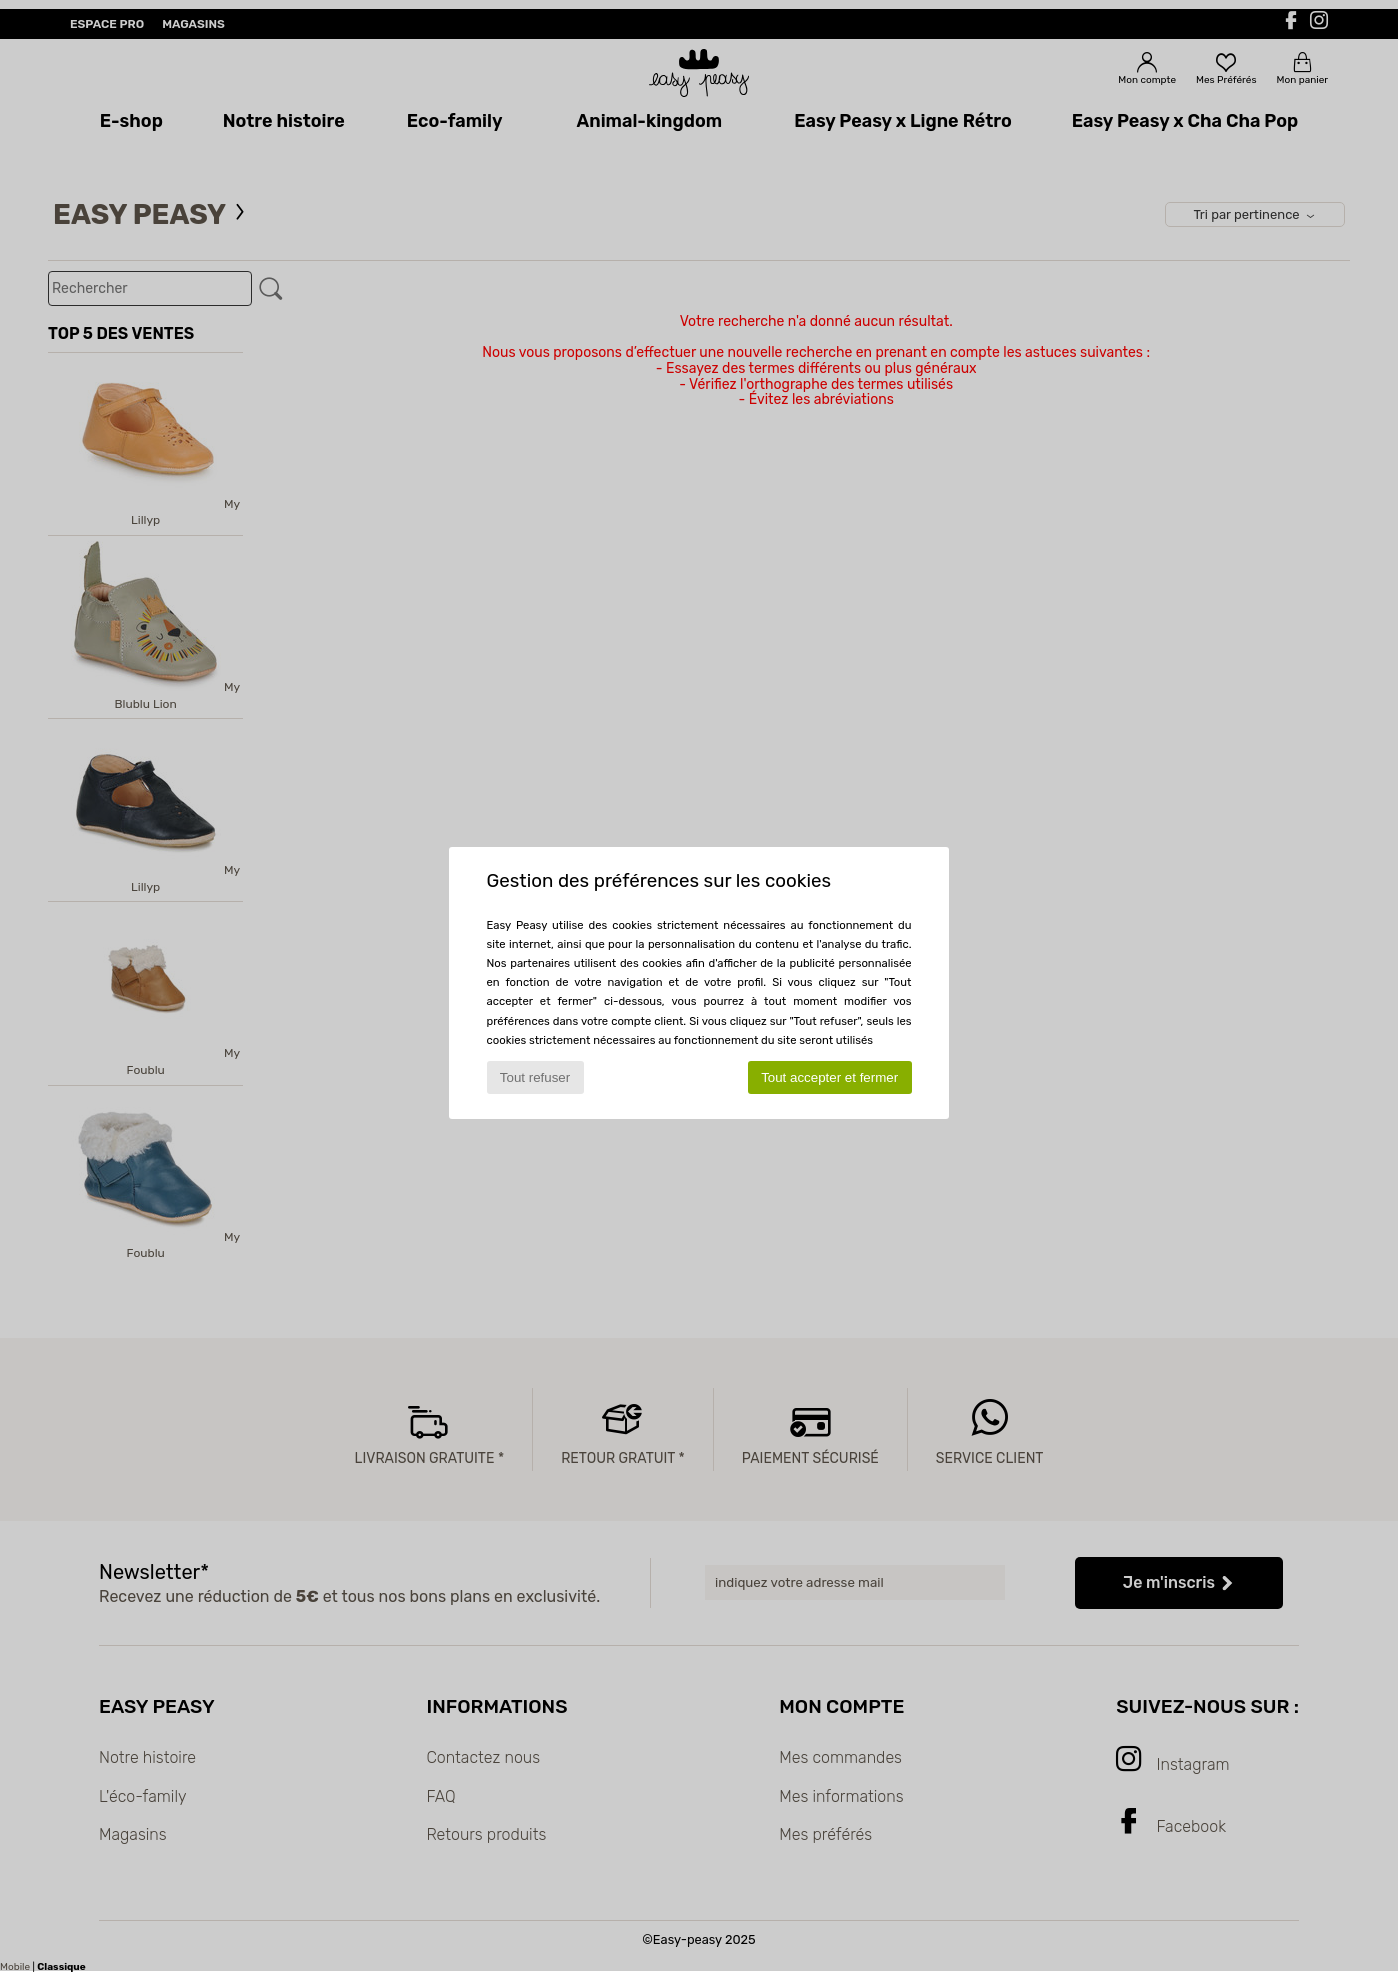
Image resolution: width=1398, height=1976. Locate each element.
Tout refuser (535, 1077)
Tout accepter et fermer (829, 1077)
